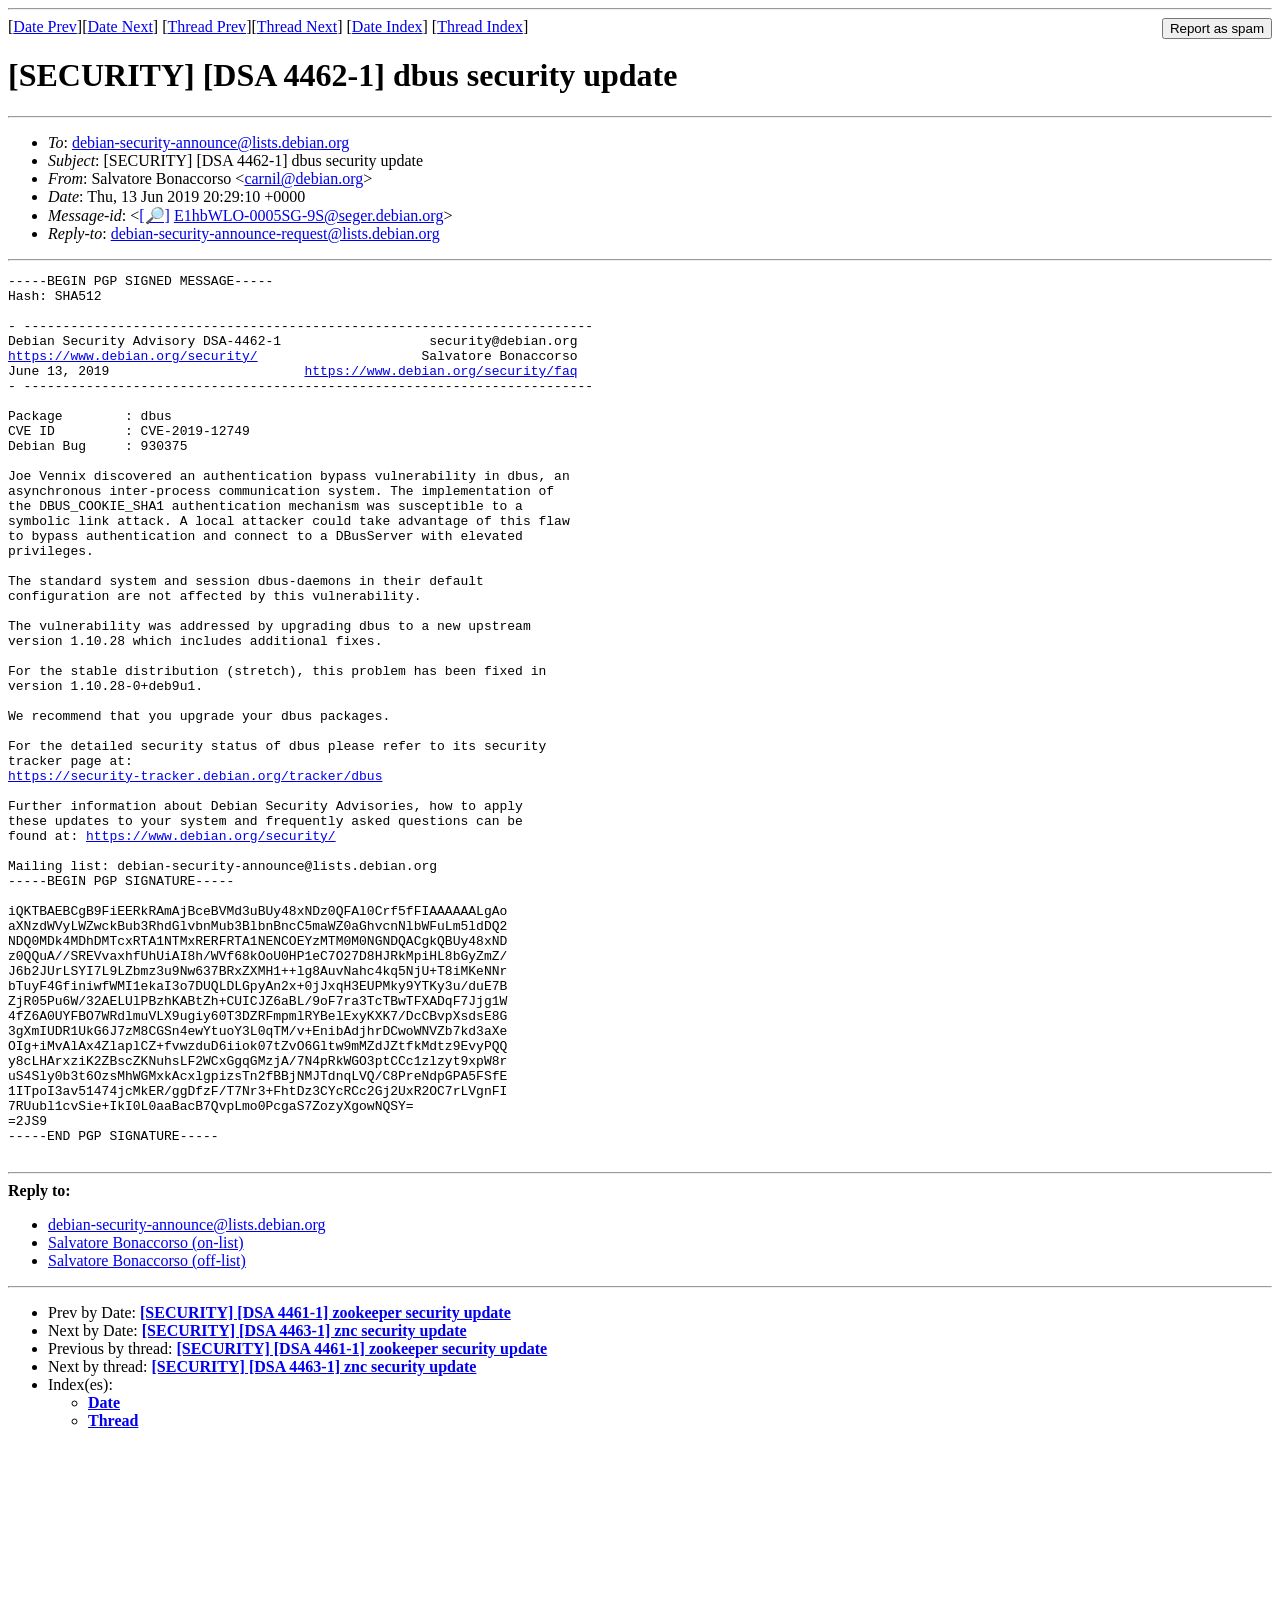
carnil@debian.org (303, 178)
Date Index (387, 26)
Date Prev (45, 26)
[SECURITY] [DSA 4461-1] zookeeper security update (325, 1489)
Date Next (120, 26)
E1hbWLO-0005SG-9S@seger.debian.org (309, 215)
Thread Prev (206, 26)
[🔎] (154, 215)
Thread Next (297, 26)
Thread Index (480, 26)
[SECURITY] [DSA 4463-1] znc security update (304, 1507)
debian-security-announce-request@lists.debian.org (275, 233)
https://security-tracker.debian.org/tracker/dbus (195, 877)
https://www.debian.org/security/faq (440, 391)
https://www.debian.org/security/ (133, 373)
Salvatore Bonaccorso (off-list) (147, 1437)
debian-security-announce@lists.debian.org (210, 142)
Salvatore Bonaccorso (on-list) (146, 1419)
